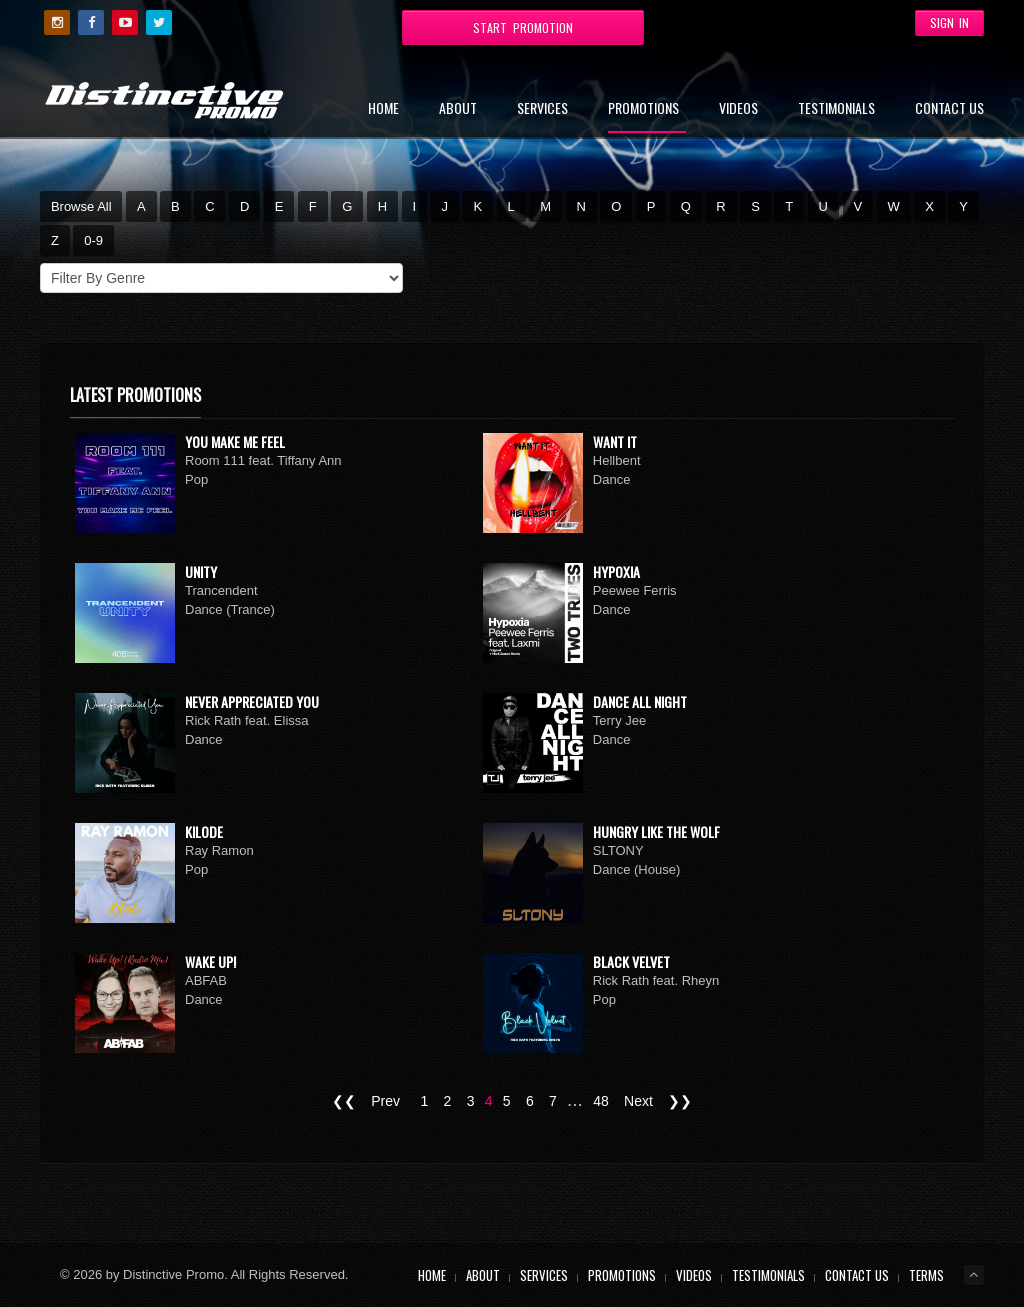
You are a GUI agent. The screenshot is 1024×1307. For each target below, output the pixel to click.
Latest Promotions (135, 395)
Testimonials (836, 109)
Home (383, 109)
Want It (615, 441)
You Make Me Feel (235, 441)
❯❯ (680, 1101)
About (458, 109)
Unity (201, 571)
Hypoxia (616, 571)
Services (542, 109)
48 (601, 1101)
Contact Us (949, 109)
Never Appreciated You (252, 701)
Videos (738, 109)
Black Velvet (631, 961)
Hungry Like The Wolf (656, 831)
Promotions (643, 109)
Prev (385, 1101)
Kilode (204, 831)
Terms (926, 1275)
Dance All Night (640, 701)
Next (638, 1101)
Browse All (81, 206)
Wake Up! (210, 961)
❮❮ (344, 1101)
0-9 (93, 240)
